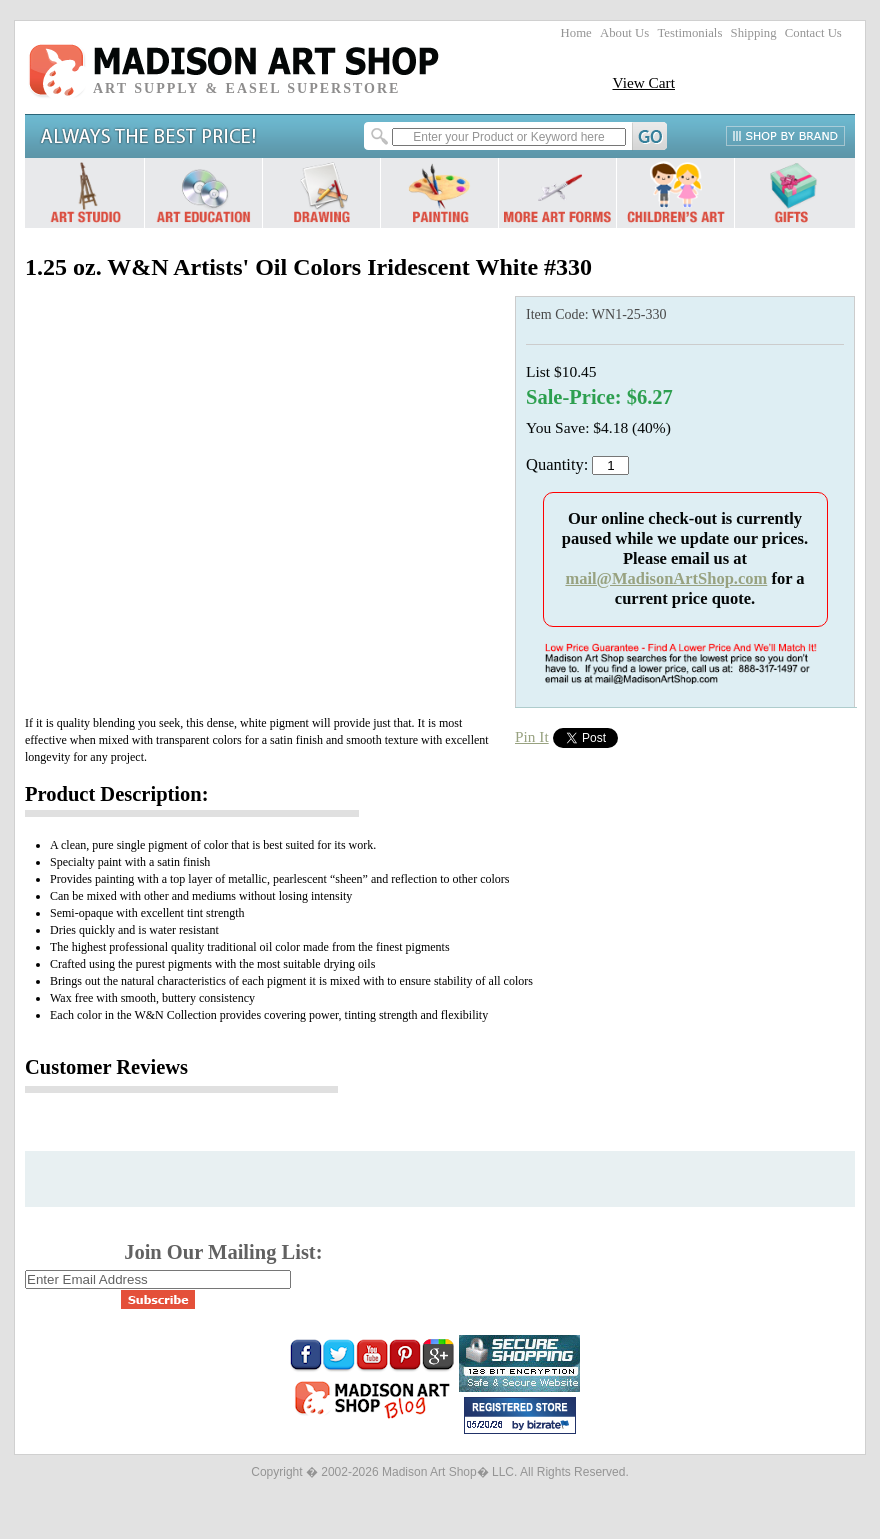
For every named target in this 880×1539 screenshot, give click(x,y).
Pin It (532, 736)
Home (576, 33)
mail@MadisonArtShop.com (666, 578)
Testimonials (689, 33)
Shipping (754, 33)
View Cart (643, 82)
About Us (624, 33)
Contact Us (813, 33)
